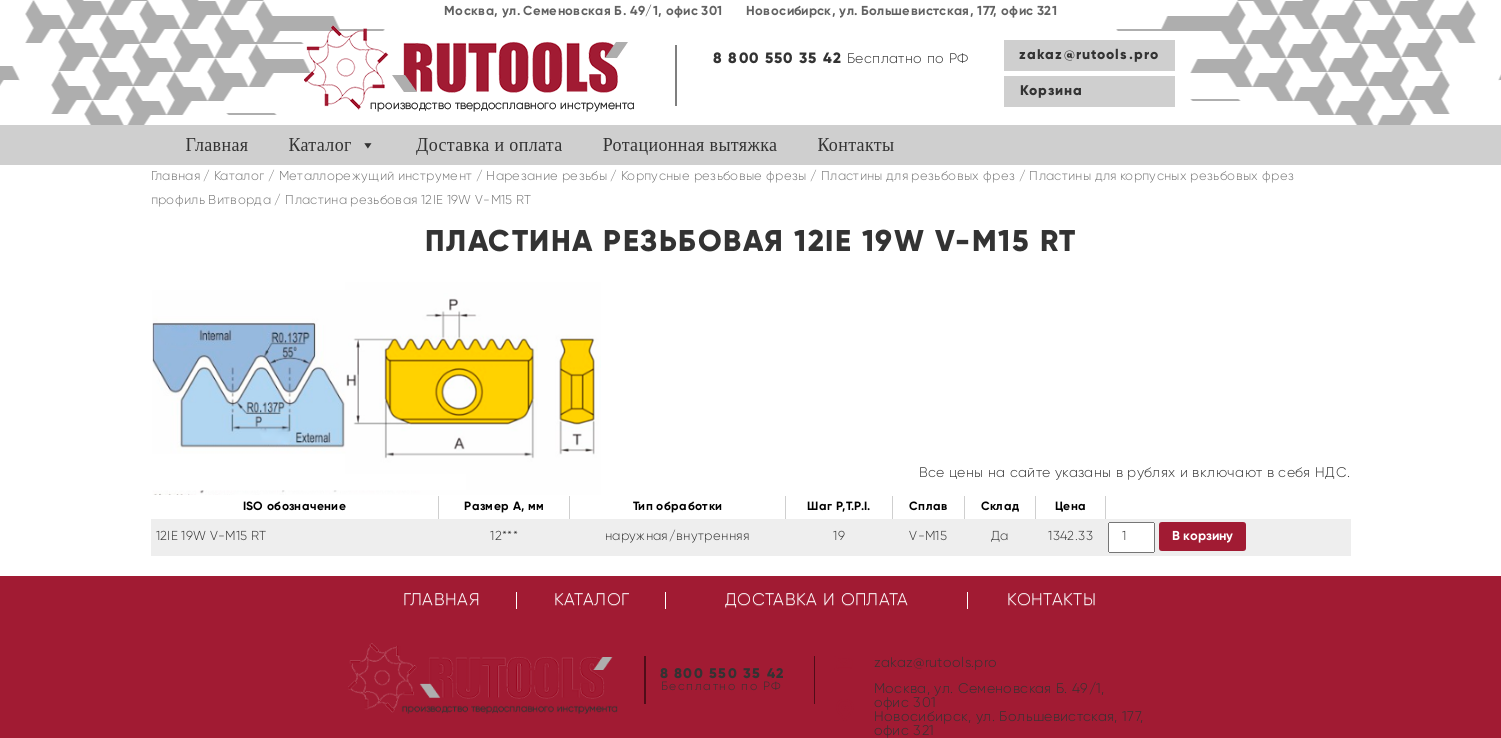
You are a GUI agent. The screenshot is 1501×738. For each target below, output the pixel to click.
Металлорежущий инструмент (376, 176)
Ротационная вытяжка (690, 145)
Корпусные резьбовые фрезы (714, 176)
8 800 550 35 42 (778, 58)
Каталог (319, 145)
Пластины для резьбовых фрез (918, 176)
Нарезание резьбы (546, 176)
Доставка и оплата (489, 145)
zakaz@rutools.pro (1089, 55)
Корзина (1052, 91)
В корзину (1202, 536)
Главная (217, 145)
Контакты (855, 145)
